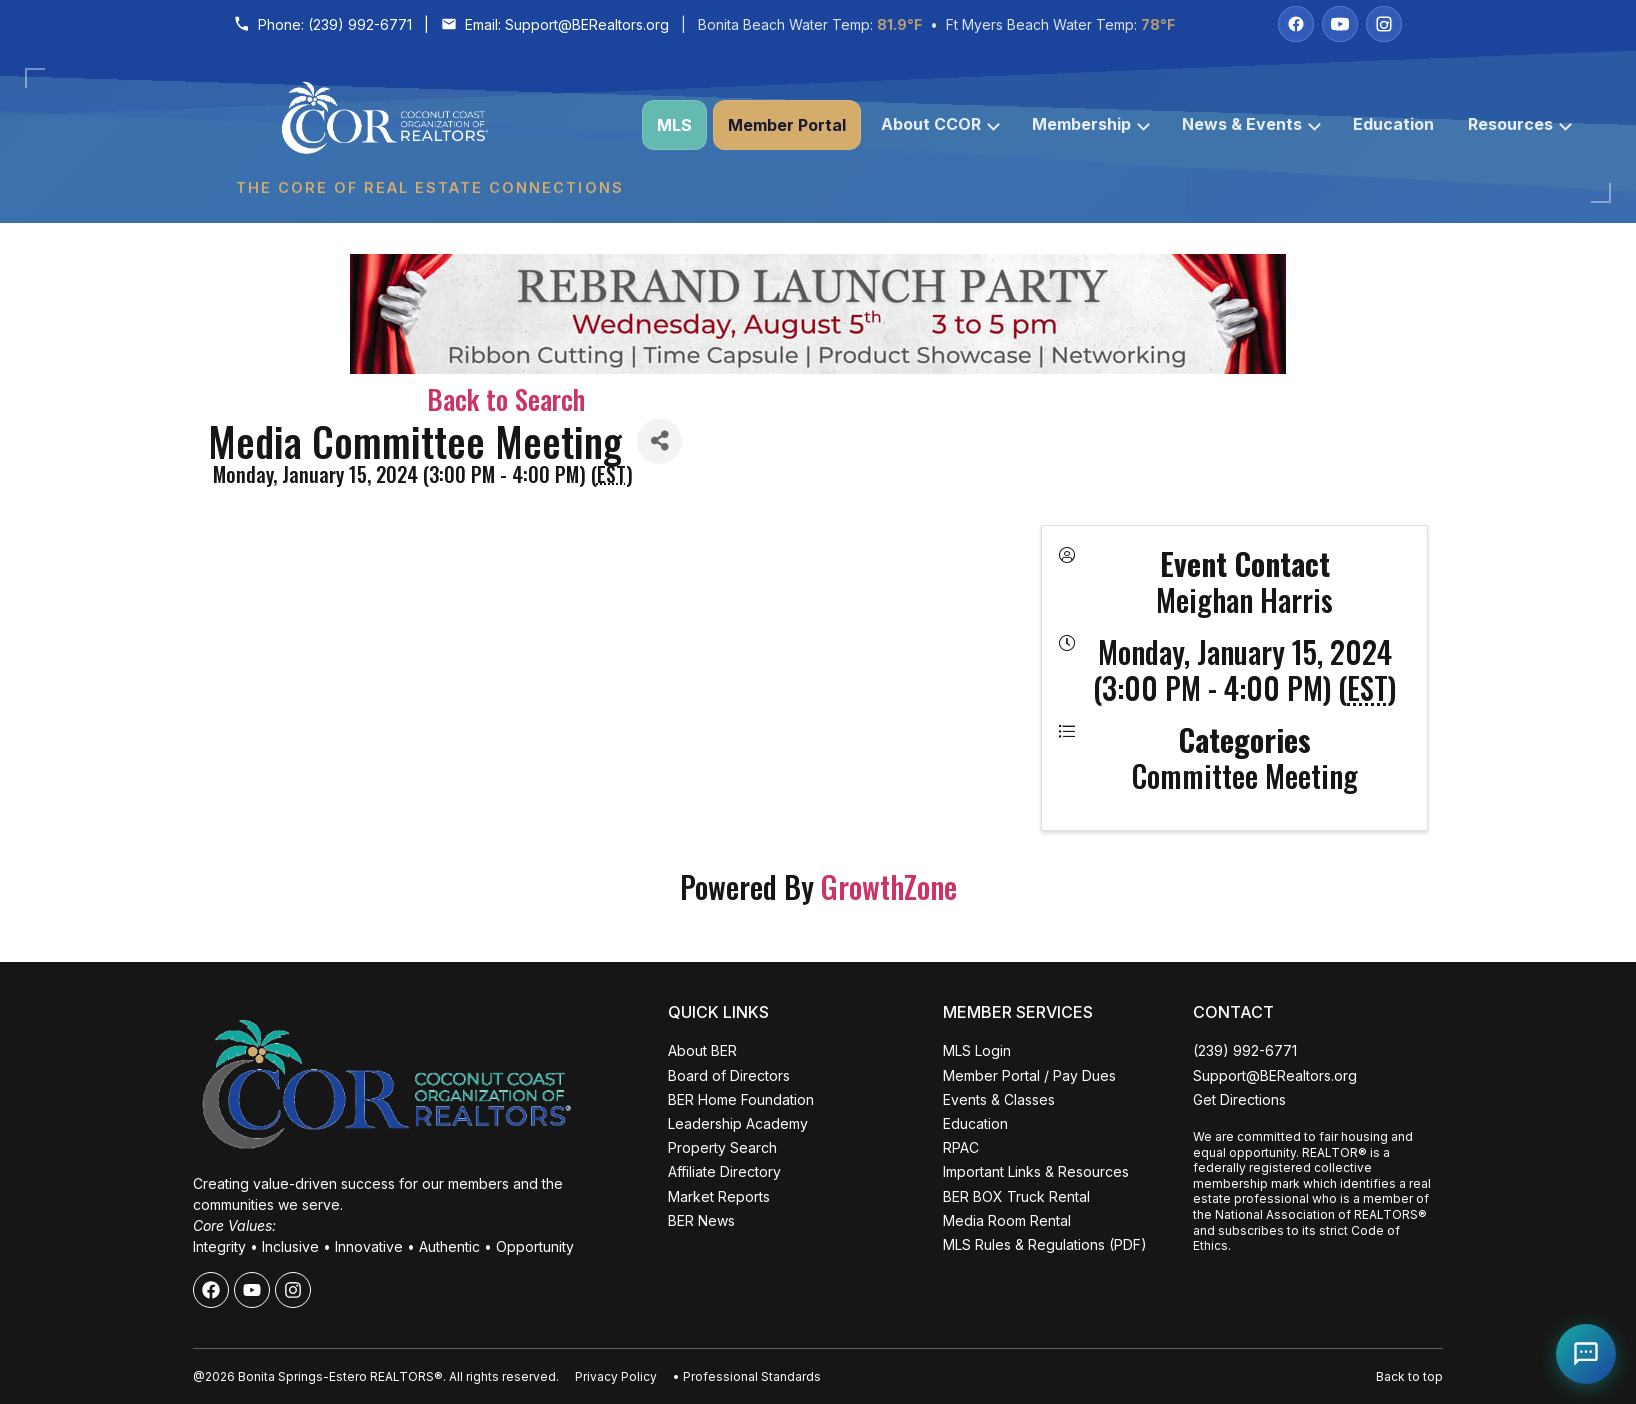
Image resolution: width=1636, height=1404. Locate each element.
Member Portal (787, 125)
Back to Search (506, 399)
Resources (1520, 124)
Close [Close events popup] (320, 1040)
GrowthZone (889, 886)
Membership (1091, 124)
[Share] (659, 441)
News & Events (1251, 124)
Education (1393, 124)
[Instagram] (1384, 24)
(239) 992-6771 (360, 24)
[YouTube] (1340, 24)
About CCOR (940, 124)
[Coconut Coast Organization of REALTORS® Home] (429, 125)
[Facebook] (1296, 24)
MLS (674, 125)
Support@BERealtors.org (587, 24)
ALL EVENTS (194, 1343)
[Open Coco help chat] (1586, 1354)
